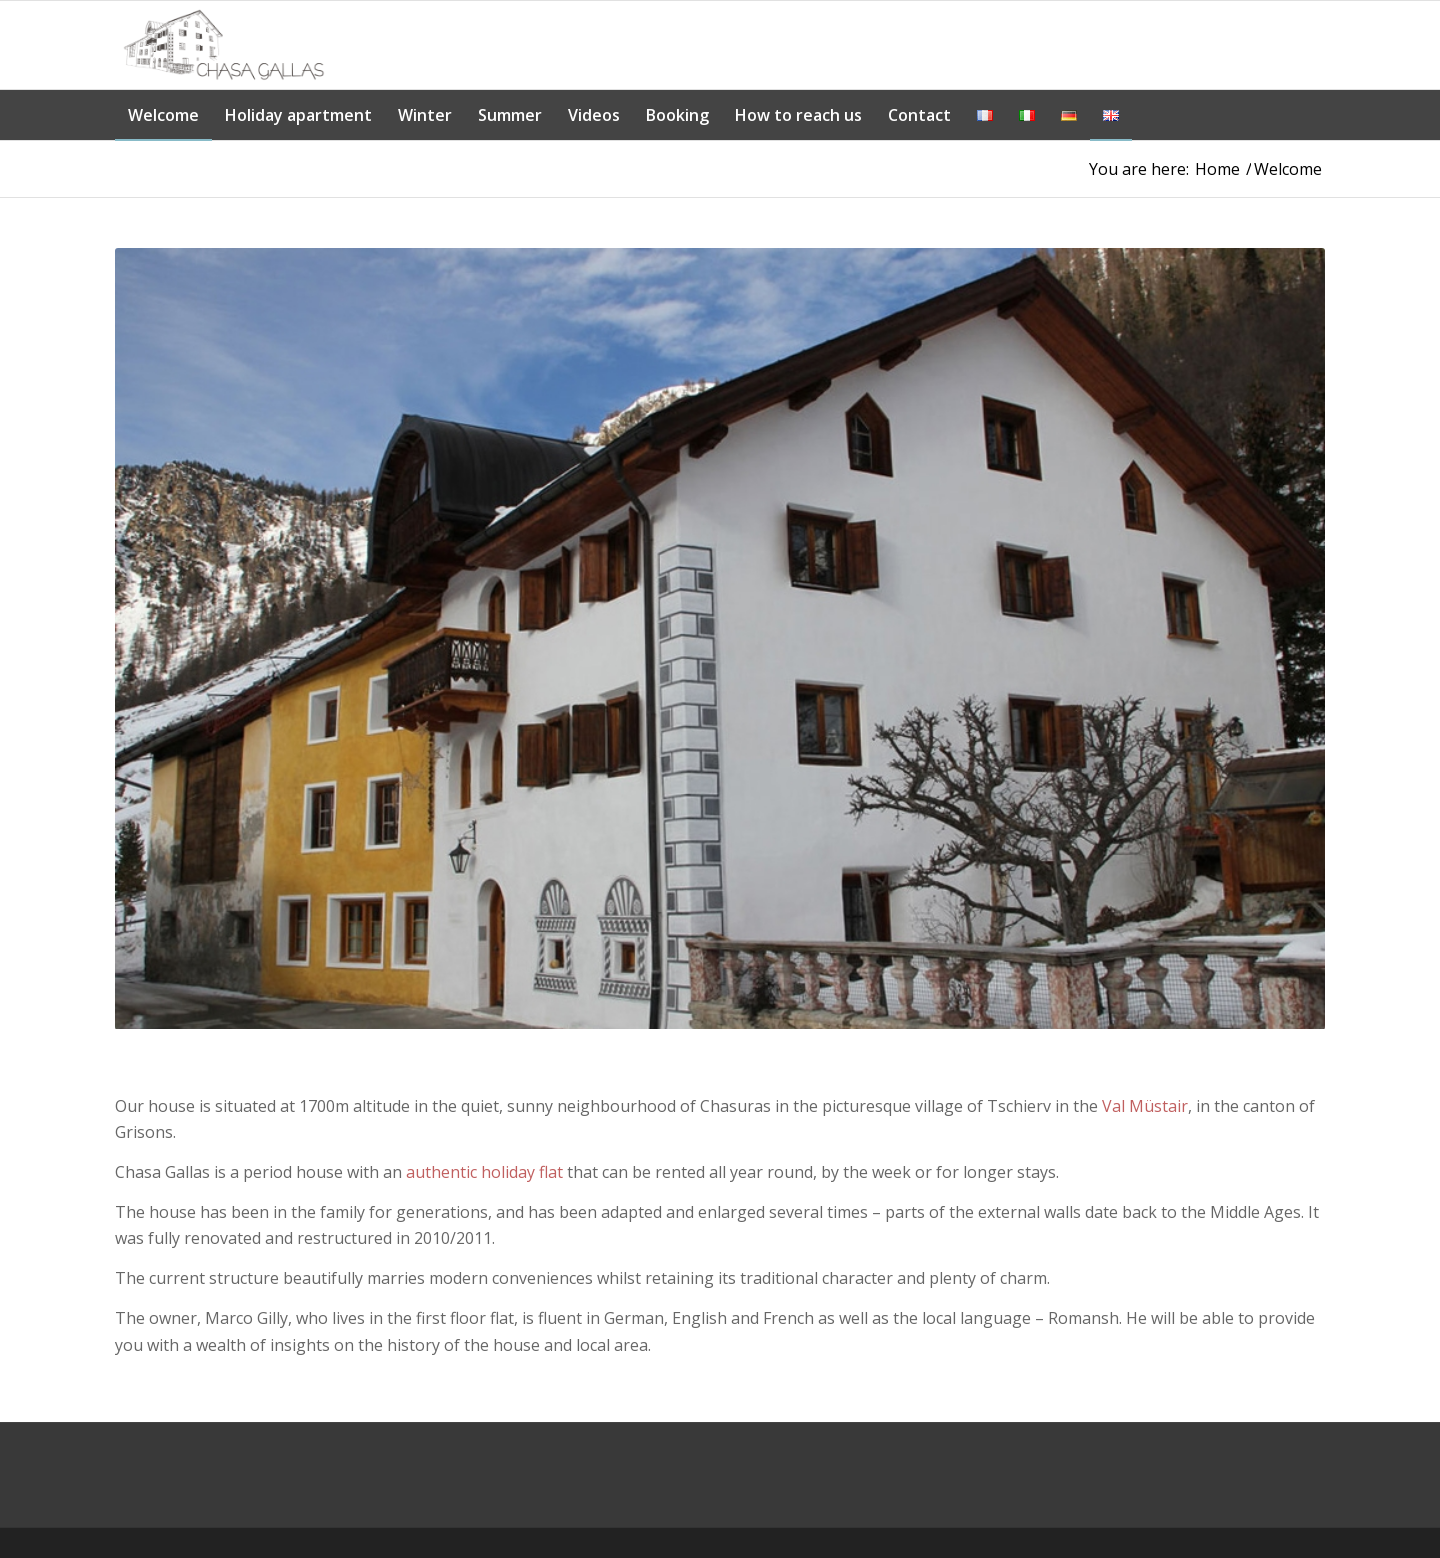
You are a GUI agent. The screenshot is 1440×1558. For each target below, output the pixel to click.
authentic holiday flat (484, 1172)
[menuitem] (163, 115)
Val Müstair (1145, 1106)
